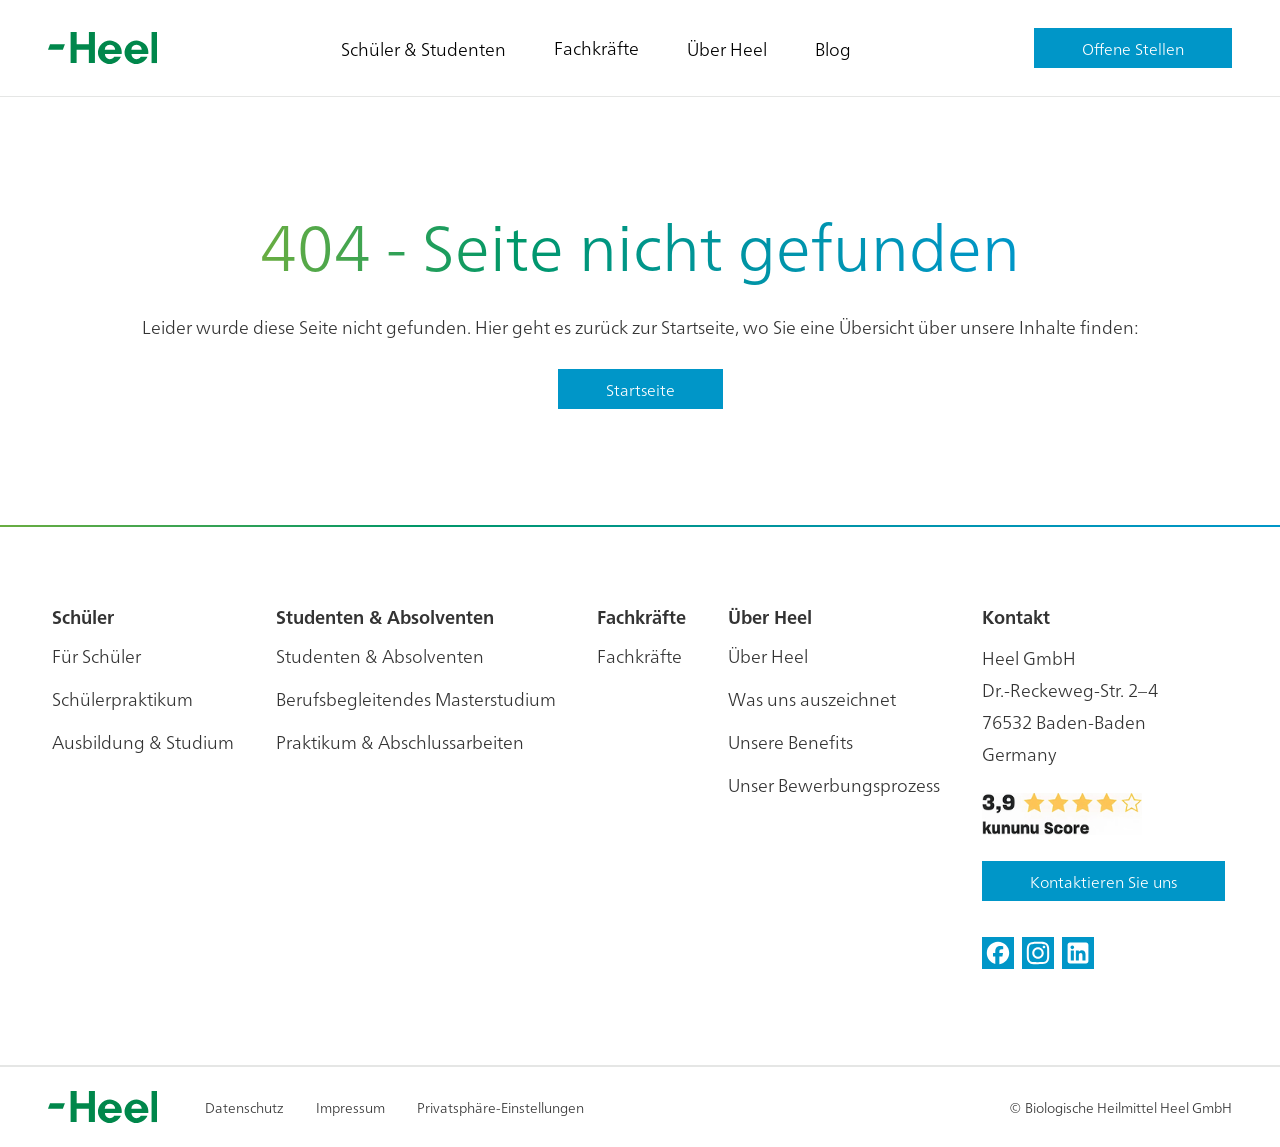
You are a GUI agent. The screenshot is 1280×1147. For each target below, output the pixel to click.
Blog (833, 48)
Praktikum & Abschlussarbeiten (400, 741)
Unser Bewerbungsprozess (834, 784)
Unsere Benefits (790, 741)
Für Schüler (96, 655)
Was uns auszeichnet (812, 698)
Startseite (640, 389)
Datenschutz (244, 1107)
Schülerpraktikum (122, 698)
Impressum (350, 1107)
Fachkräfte (596, 47)
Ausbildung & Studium (143, 741)
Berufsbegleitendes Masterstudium (416, 698)
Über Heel (727, 48)
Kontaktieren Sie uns (1103, 881)
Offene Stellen (1133, 48)
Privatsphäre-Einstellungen (500, 1107)
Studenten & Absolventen (380, 655)
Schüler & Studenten (423, 48)
